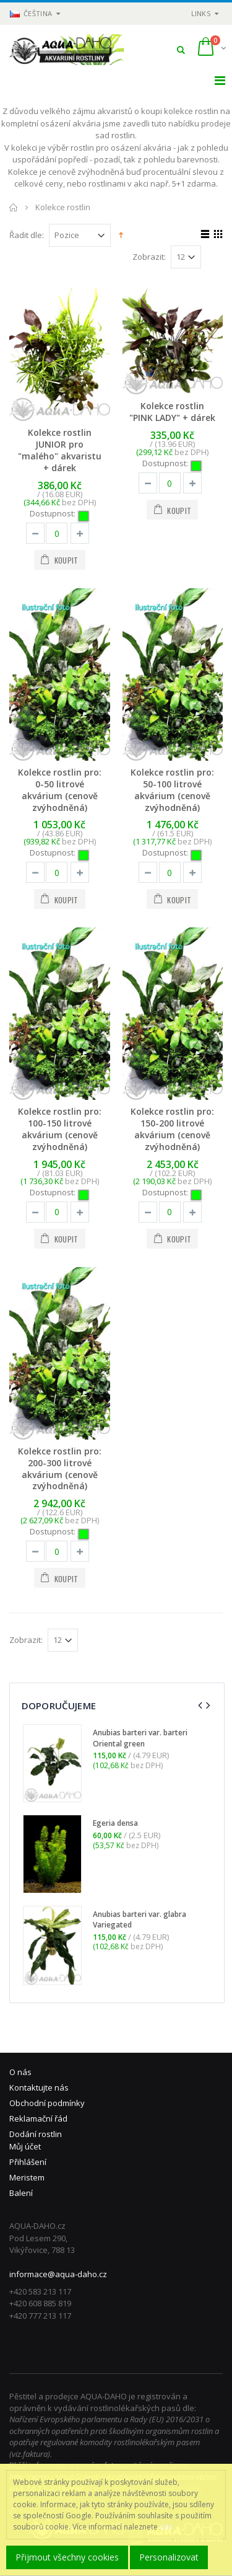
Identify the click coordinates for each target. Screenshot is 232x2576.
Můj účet (25, 2146)
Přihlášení (27, 2161)
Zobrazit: (149, 257)
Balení (21, 2192)
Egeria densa (115, 1823)
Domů (14, 207)
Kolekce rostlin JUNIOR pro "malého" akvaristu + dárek (59, 450)
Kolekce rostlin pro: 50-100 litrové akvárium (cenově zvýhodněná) (172, 789)
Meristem (27, 2177)
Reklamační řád (38, 2118)
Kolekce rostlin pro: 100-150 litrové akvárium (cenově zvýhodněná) (59, 1129)
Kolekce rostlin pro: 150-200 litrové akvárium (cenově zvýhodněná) (172, 1129)
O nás (20, 2072)
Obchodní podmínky (47, 2103)
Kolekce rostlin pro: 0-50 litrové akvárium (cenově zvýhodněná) (59, 789)
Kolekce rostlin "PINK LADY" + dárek (172, 411)
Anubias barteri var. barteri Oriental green (140, 1738)
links (200, 13)
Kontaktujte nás (39, 2087)
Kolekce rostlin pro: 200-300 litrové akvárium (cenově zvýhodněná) (59, 1468)
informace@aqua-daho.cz (58, 2274)
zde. (167, 2526)
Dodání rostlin (35, 2134)
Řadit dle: (26, 235)
